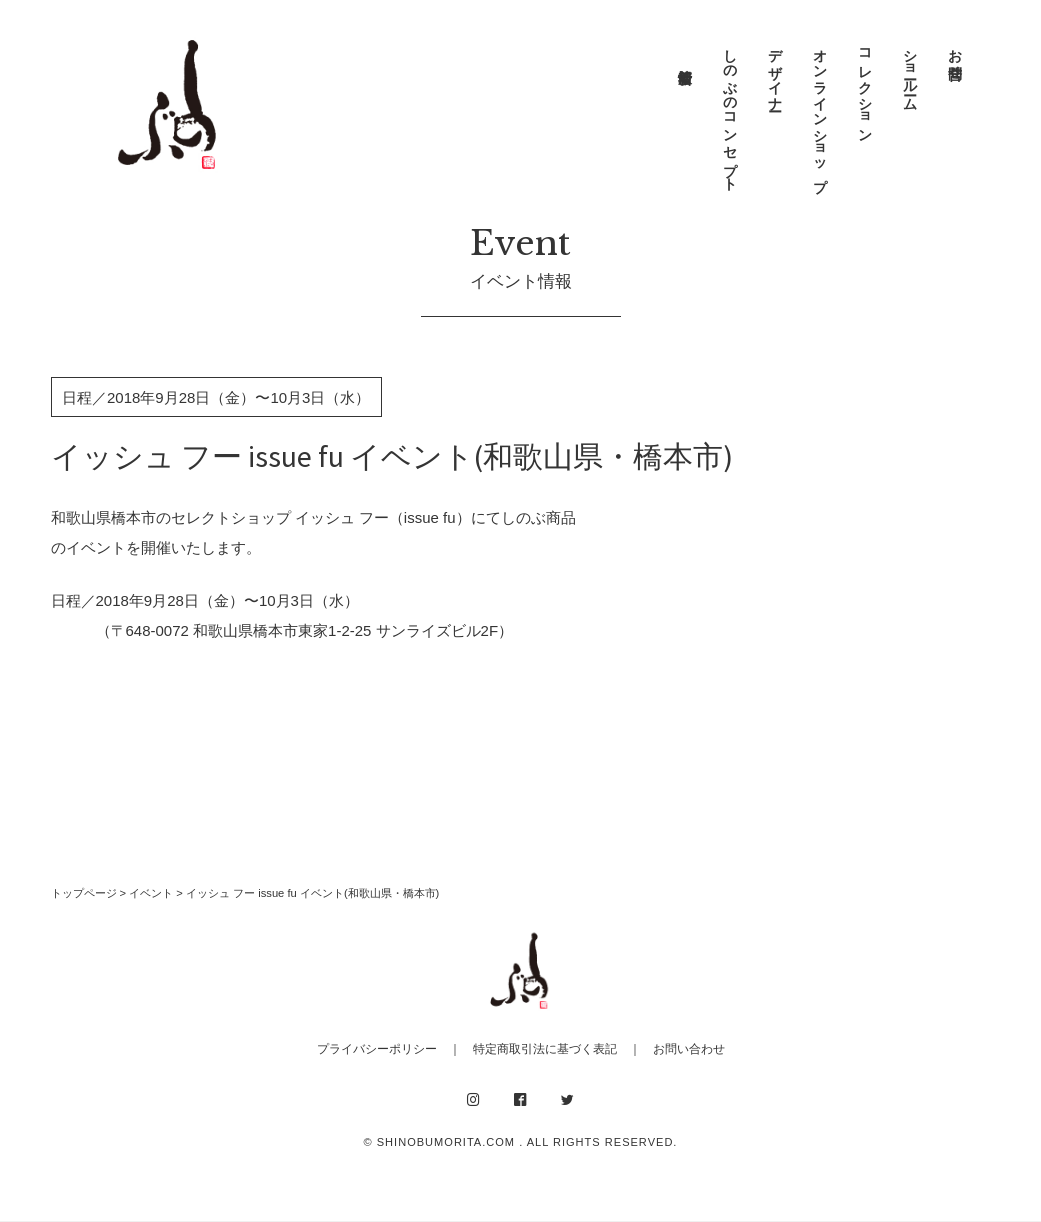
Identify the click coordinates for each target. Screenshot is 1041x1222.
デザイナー (775, 72)
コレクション (865, 88)
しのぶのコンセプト (730, 112)
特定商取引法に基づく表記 (545, 1049)
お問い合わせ (689, 1049)
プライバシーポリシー (377, 1049)
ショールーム (910, 72)
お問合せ (955, 56)
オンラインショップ (820, 112)
